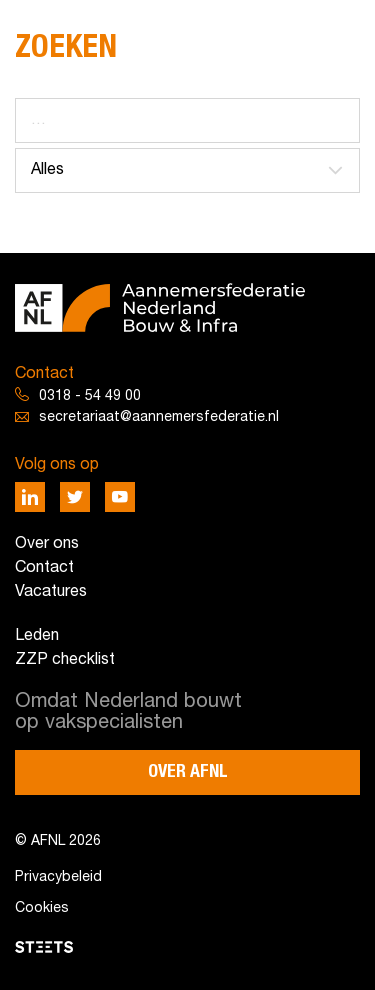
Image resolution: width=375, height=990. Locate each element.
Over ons (47, 544)
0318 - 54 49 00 (90, 396)
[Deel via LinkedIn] (30, 497)
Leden (37, 636)
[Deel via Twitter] (75, 497)
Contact (44, 568)
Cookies (42, 908)
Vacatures (51, 592)
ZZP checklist (65, 660)
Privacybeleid (58, 877)
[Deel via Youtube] (120, 497)
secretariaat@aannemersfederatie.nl (159, 417)
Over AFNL (188, 772)
